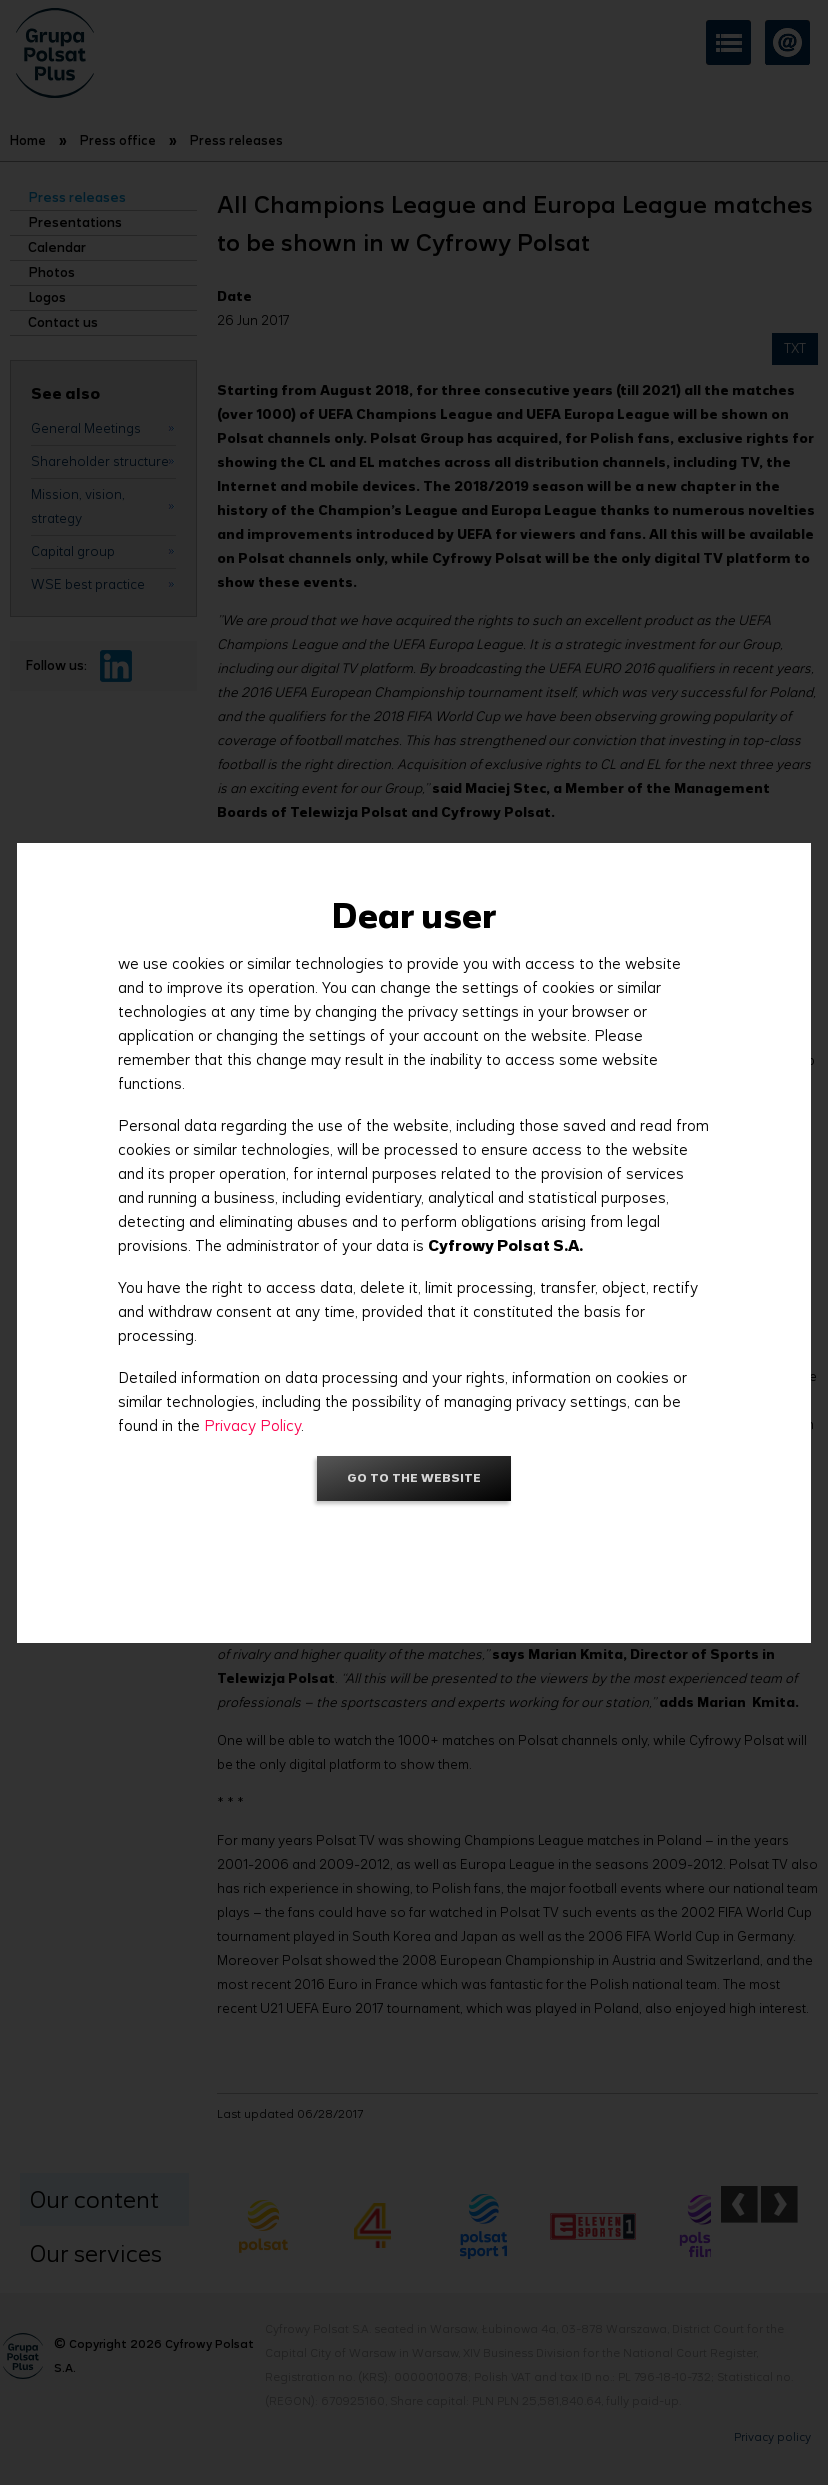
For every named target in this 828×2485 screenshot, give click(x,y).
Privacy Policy (252, 1425)
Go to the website (414, 1477)
